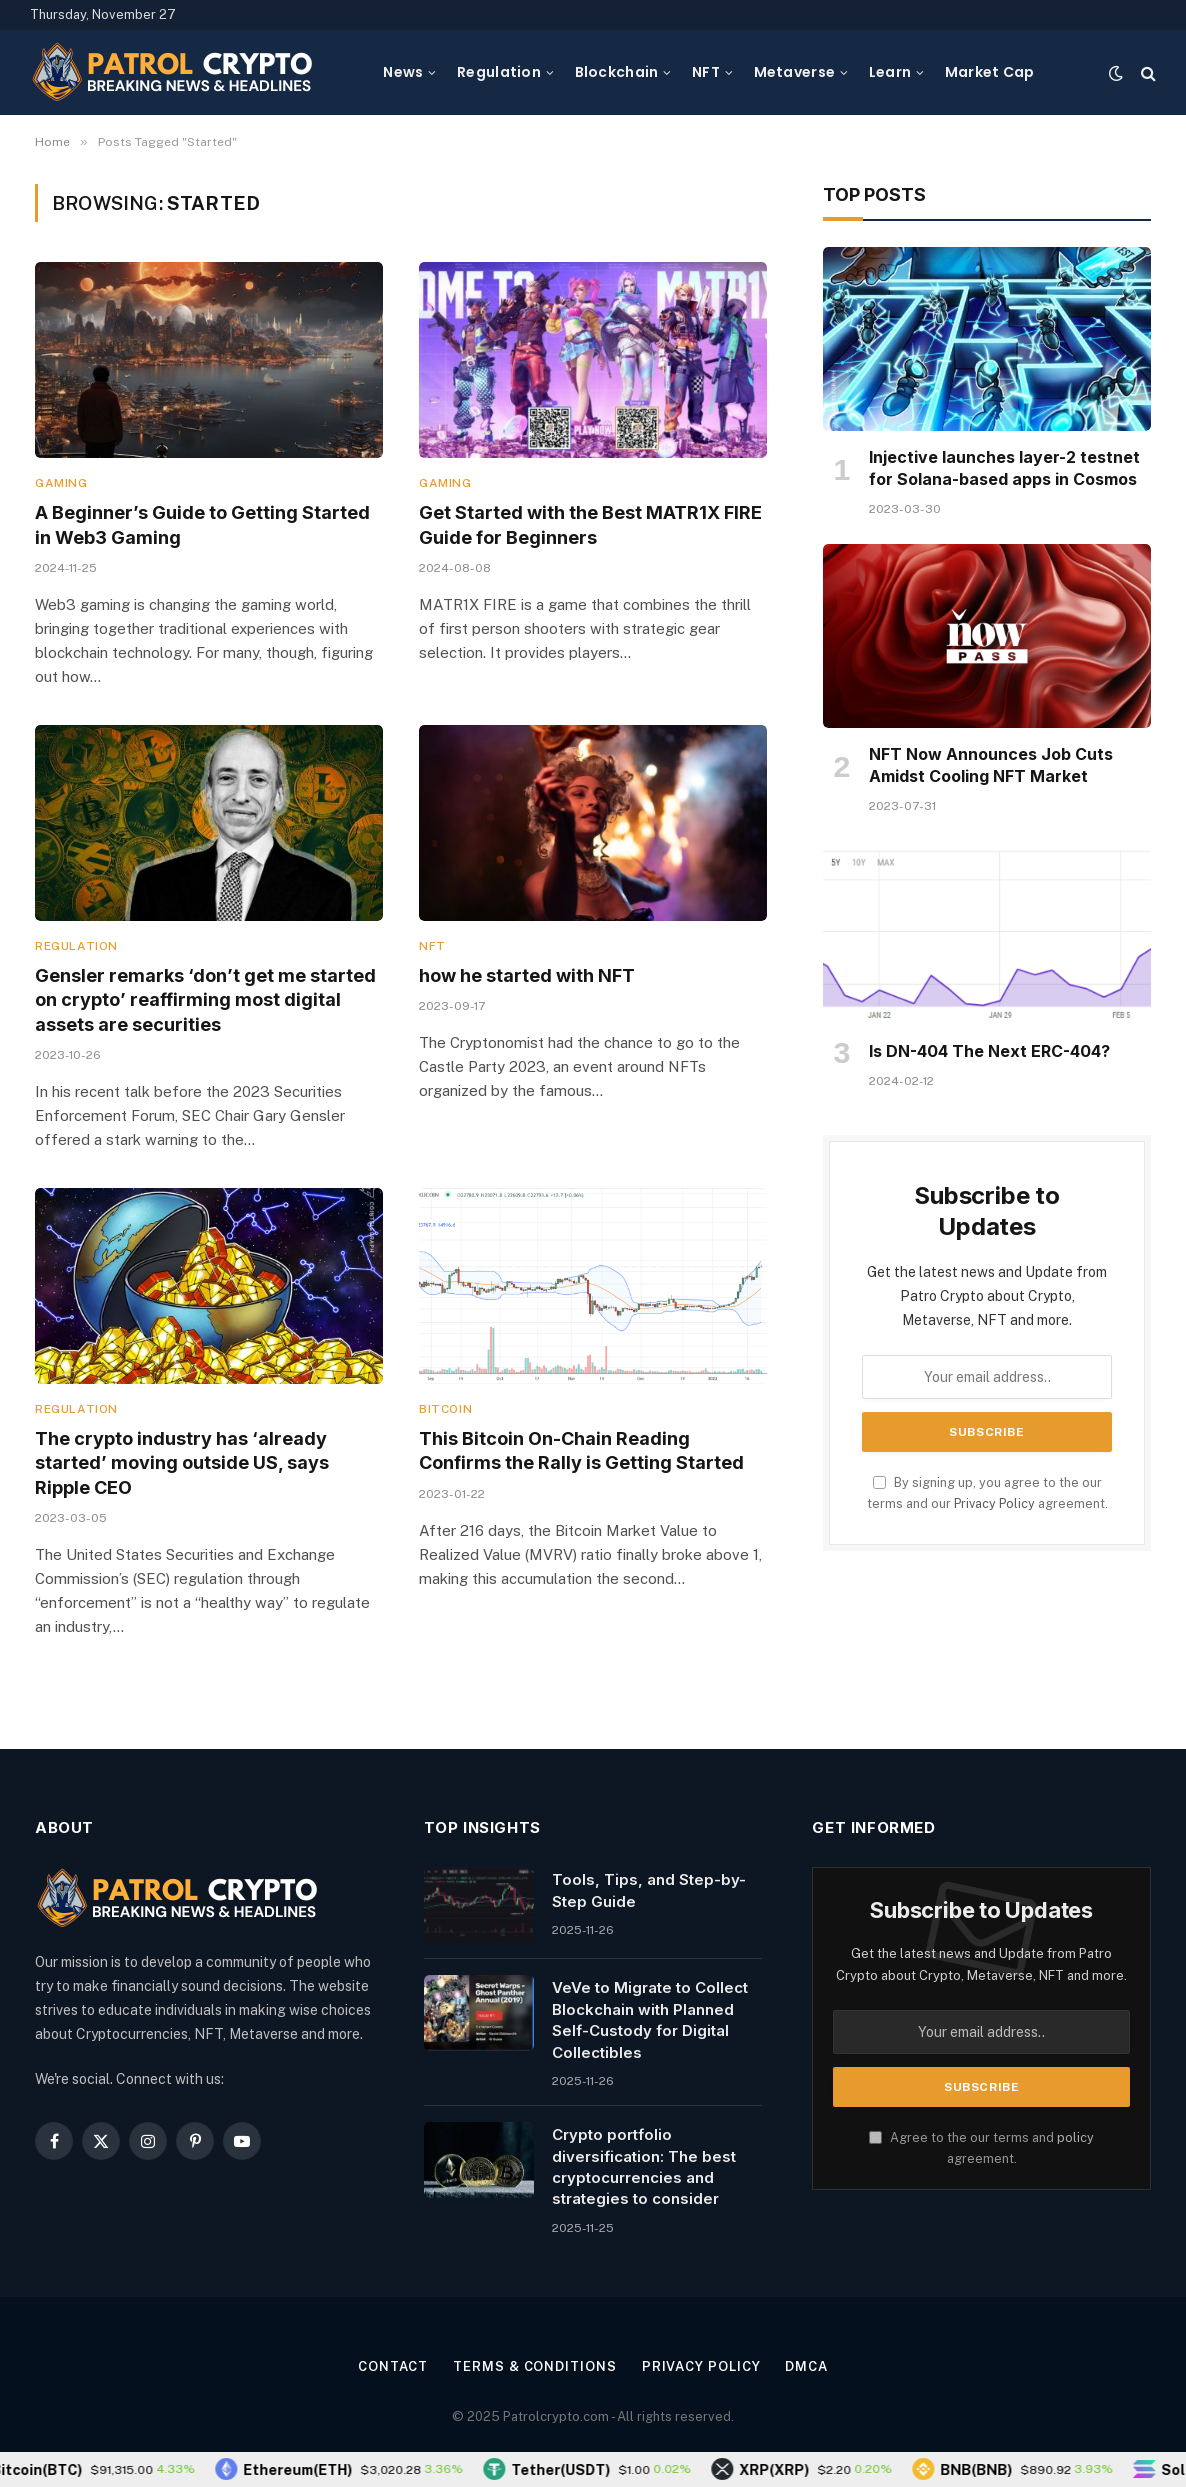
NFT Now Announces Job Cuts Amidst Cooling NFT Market (991, 765)
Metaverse (795, 72)
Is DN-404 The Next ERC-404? (989, 1051)
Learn (890, 72)
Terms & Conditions (534, 2366)
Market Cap (990, 72)
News (403, 72)
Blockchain (617, 72)
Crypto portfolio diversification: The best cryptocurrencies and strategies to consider (644, 2166)
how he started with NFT (527, 975)
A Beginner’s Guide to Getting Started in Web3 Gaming (202, 524)
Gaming (61, 483)
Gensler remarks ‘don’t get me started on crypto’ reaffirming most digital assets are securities (205, 1000)
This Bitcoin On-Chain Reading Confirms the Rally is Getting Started (581, 1450)
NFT (706, 72)
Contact (393, 2366)
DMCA (806, 2366)
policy (1075, 2137)
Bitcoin (445, 1409)
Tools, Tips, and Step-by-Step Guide (649, 1890)
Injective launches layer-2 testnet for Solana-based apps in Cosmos (1004, 468)
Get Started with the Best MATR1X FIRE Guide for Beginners (590, 524)
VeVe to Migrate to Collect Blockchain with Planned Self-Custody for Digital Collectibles (650, 2019)
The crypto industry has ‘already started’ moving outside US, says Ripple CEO (182, 1463)
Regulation (499, 72)
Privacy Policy (994, 1503)
